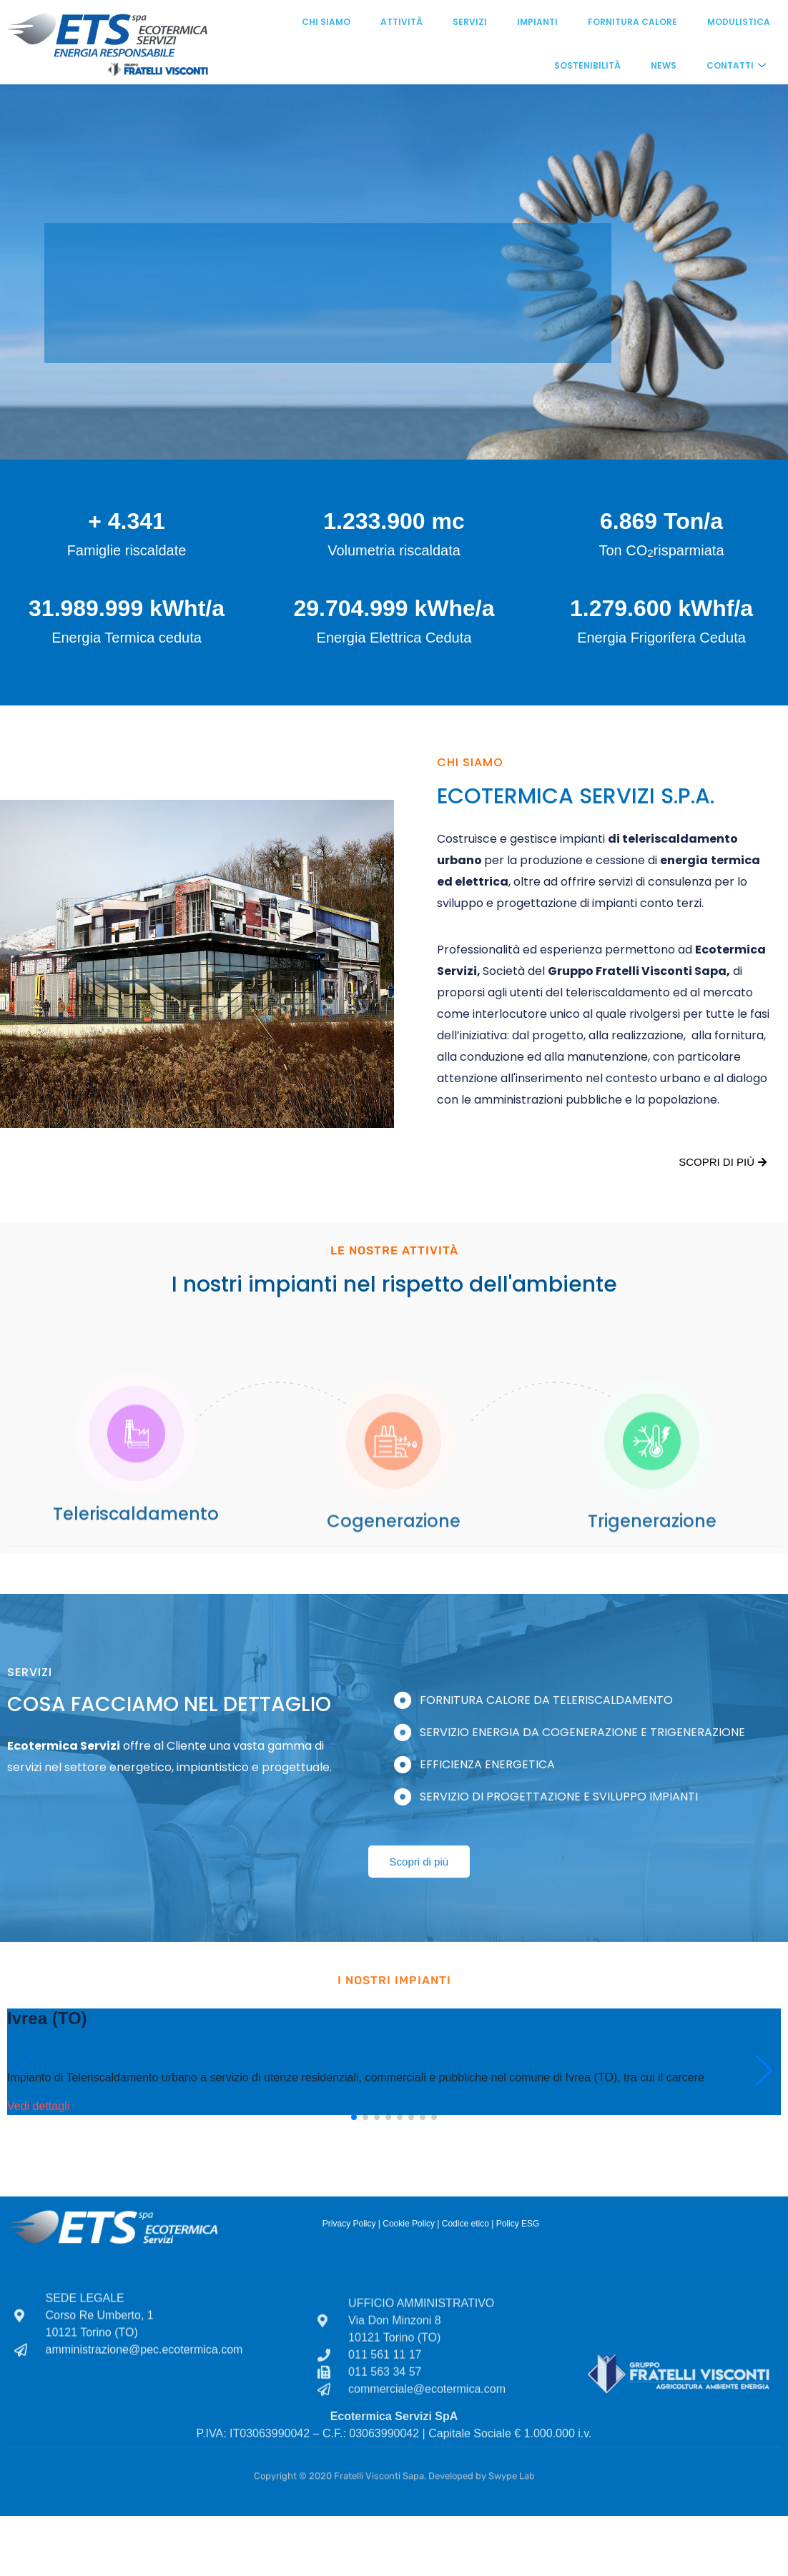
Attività (401, 22)
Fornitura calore (632, 22)
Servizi (470, 22)
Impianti (537, 22)
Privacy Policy (349, 2224)
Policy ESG (518, 2224)
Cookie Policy (409, 2224)
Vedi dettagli (38, 2106)
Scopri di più (723, 1162)
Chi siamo (326, 22)
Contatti (736, 65)
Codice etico (465, 2224)
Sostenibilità (587, 65)
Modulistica (738, 22)
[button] (354, 2117)
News (663, 65)
